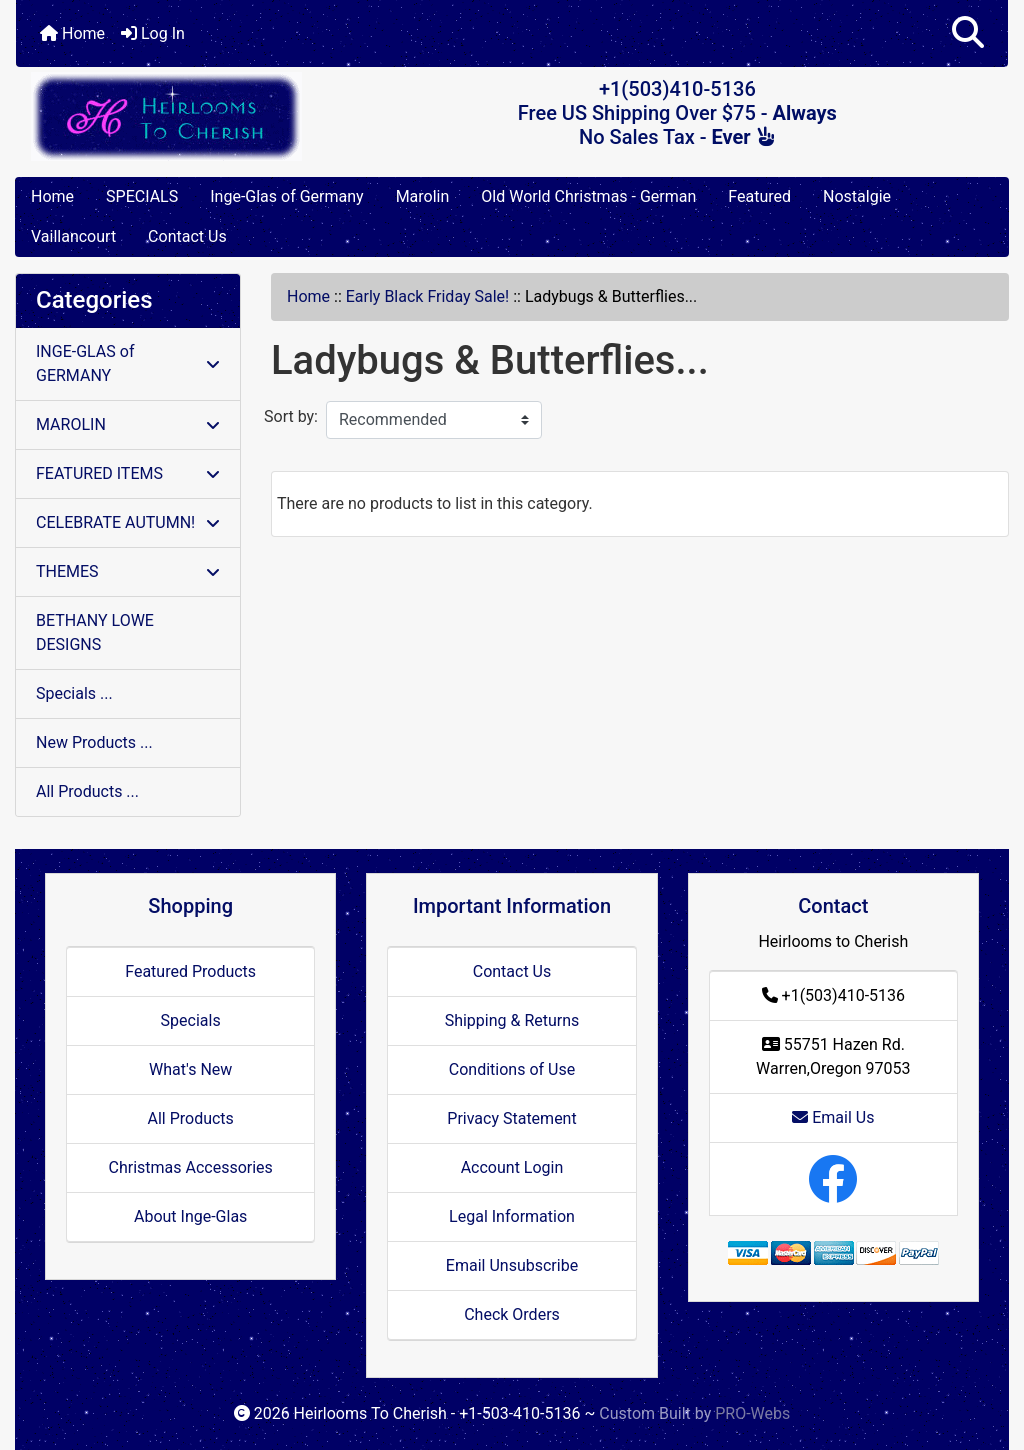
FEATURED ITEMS (128, 473)
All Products (190, 1118)
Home (72, 33)
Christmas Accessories (190, 1167)
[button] (968, 33)
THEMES (128, 571)
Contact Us (187, 236)
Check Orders (512, 1314)
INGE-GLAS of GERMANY (128, 363)
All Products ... (87, 791)
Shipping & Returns (512, 1020)
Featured (759, 196)
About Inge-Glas (190, 1216)
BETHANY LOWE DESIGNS (95, 632)
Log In (153, 33)
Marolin (423, 196)
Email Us (833, 1117)
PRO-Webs (752, 1413)
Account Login (512, 1167)
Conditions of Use (512, 1069)
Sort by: (291, 416)
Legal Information (512, 1216)
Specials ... (74, 693)
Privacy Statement (511, 1118)
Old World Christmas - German (588, 196)
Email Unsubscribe (512, 1265)
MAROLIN (128, 424)
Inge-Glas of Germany (286, 196)
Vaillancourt (73, 236)
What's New (190, 1069)
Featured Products (190, 971)
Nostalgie (857, 196)
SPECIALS (142, 196)
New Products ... (94, 742)
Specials (191, 1020)
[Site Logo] (181, 116)
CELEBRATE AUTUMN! (128, 522)
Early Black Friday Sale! (427, 296)
